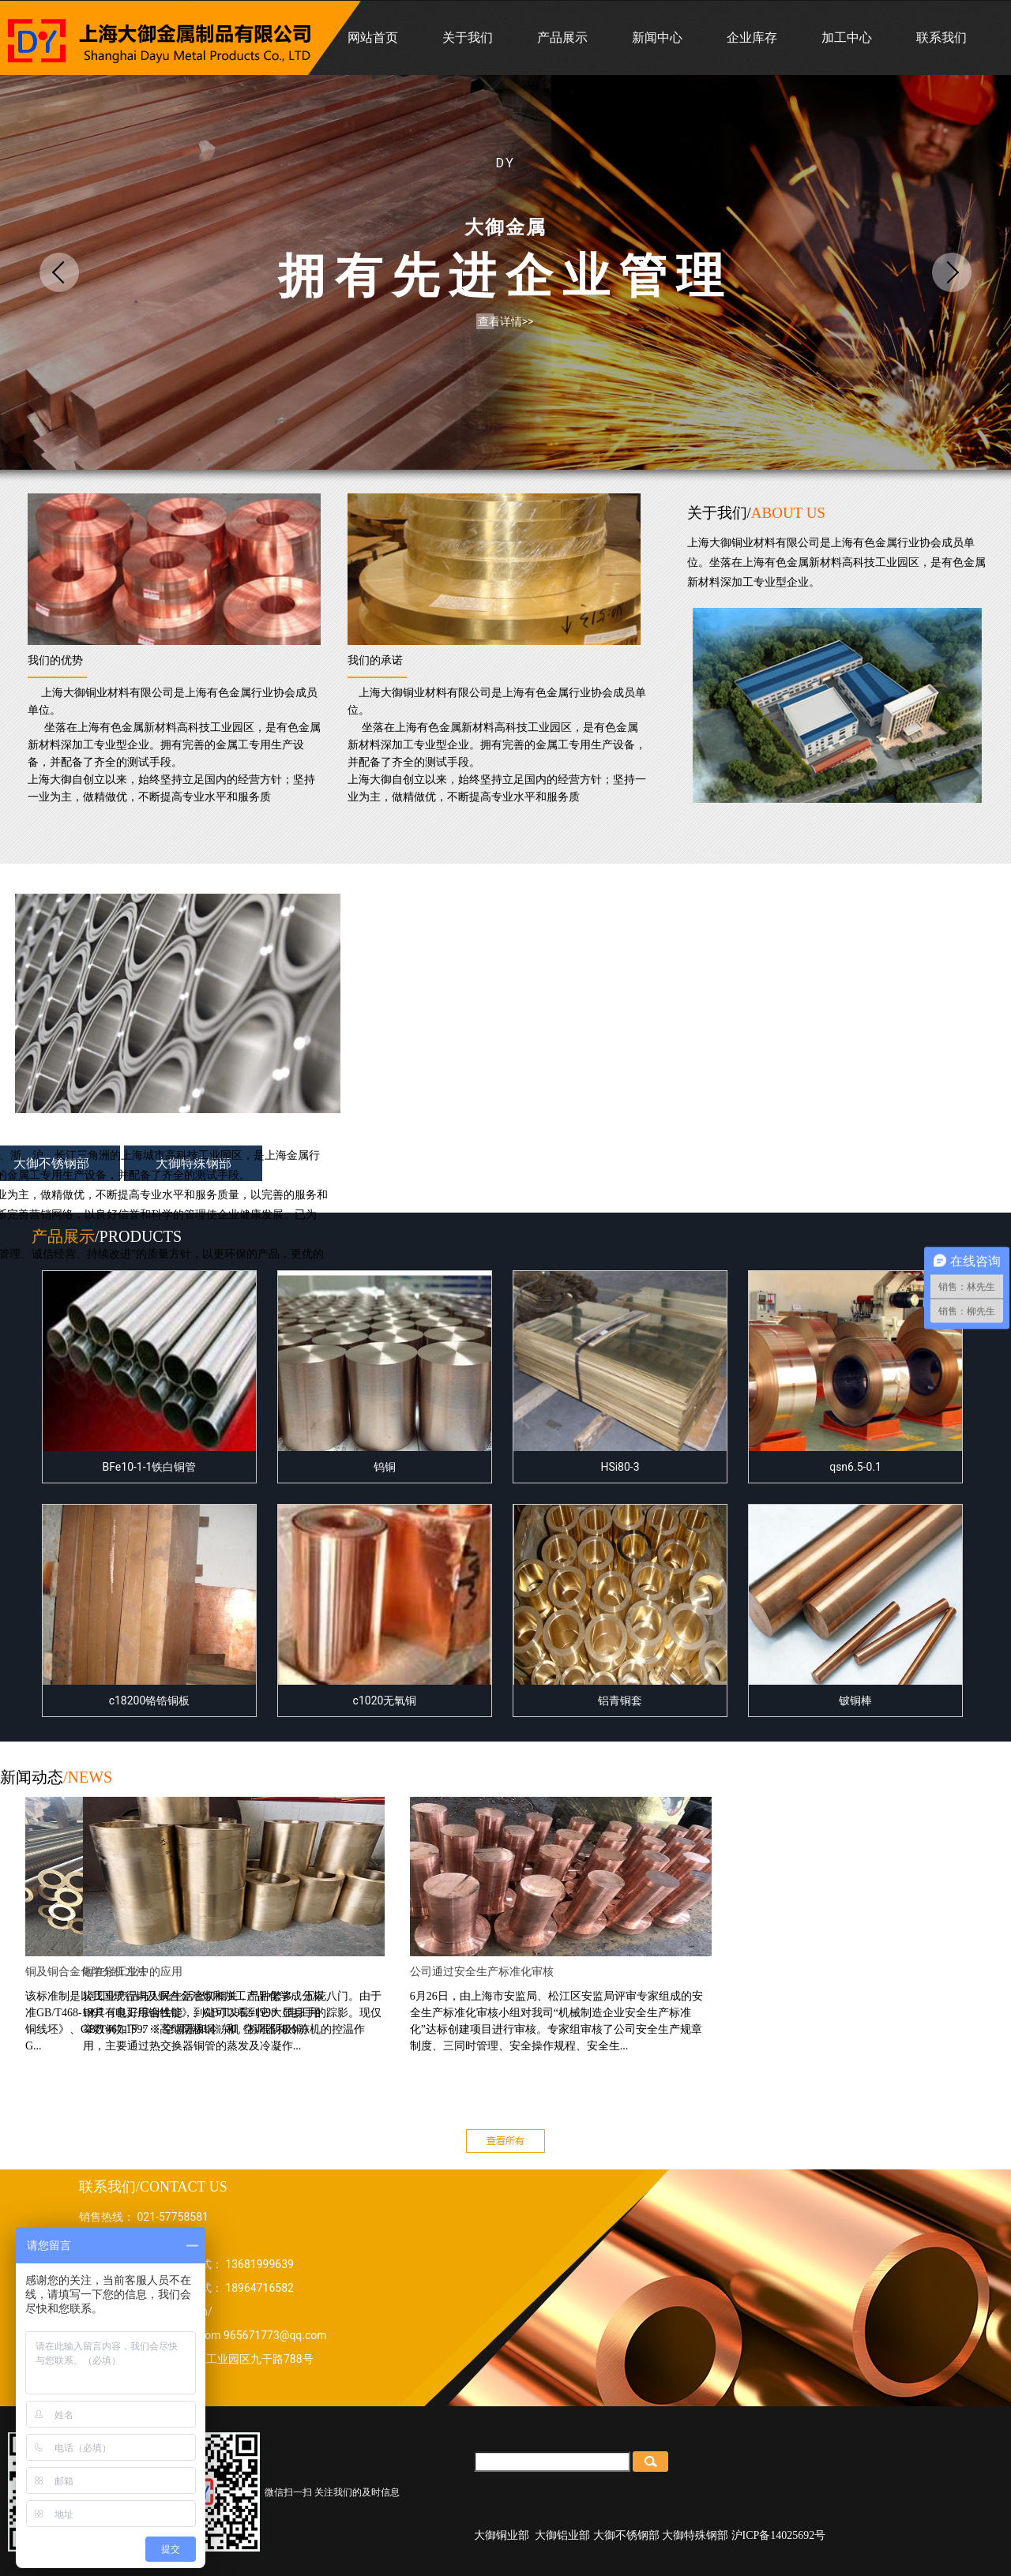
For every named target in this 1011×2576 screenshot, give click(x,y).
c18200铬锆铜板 (149, 1606)
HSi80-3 (620, 1372)
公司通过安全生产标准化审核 (542, 1972)
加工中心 (846, 37)
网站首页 (373, 37)
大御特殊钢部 (695, 2535)
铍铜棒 (855, 1606)
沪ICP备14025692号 (778, 2535)
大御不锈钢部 (626, 2535)
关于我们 (467, 37)
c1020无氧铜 (384, 1606)
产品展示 (562, 37)
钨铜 (384, 1372)
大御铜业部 (501, 2535)
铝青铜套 (620, 1606)
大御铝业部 (562, 2535)
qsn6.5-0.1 (855, 1372)
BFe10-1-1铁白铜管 (149, 1372)
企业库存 (752, 37)
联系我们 (941, 37)
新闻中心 (657, 37)
